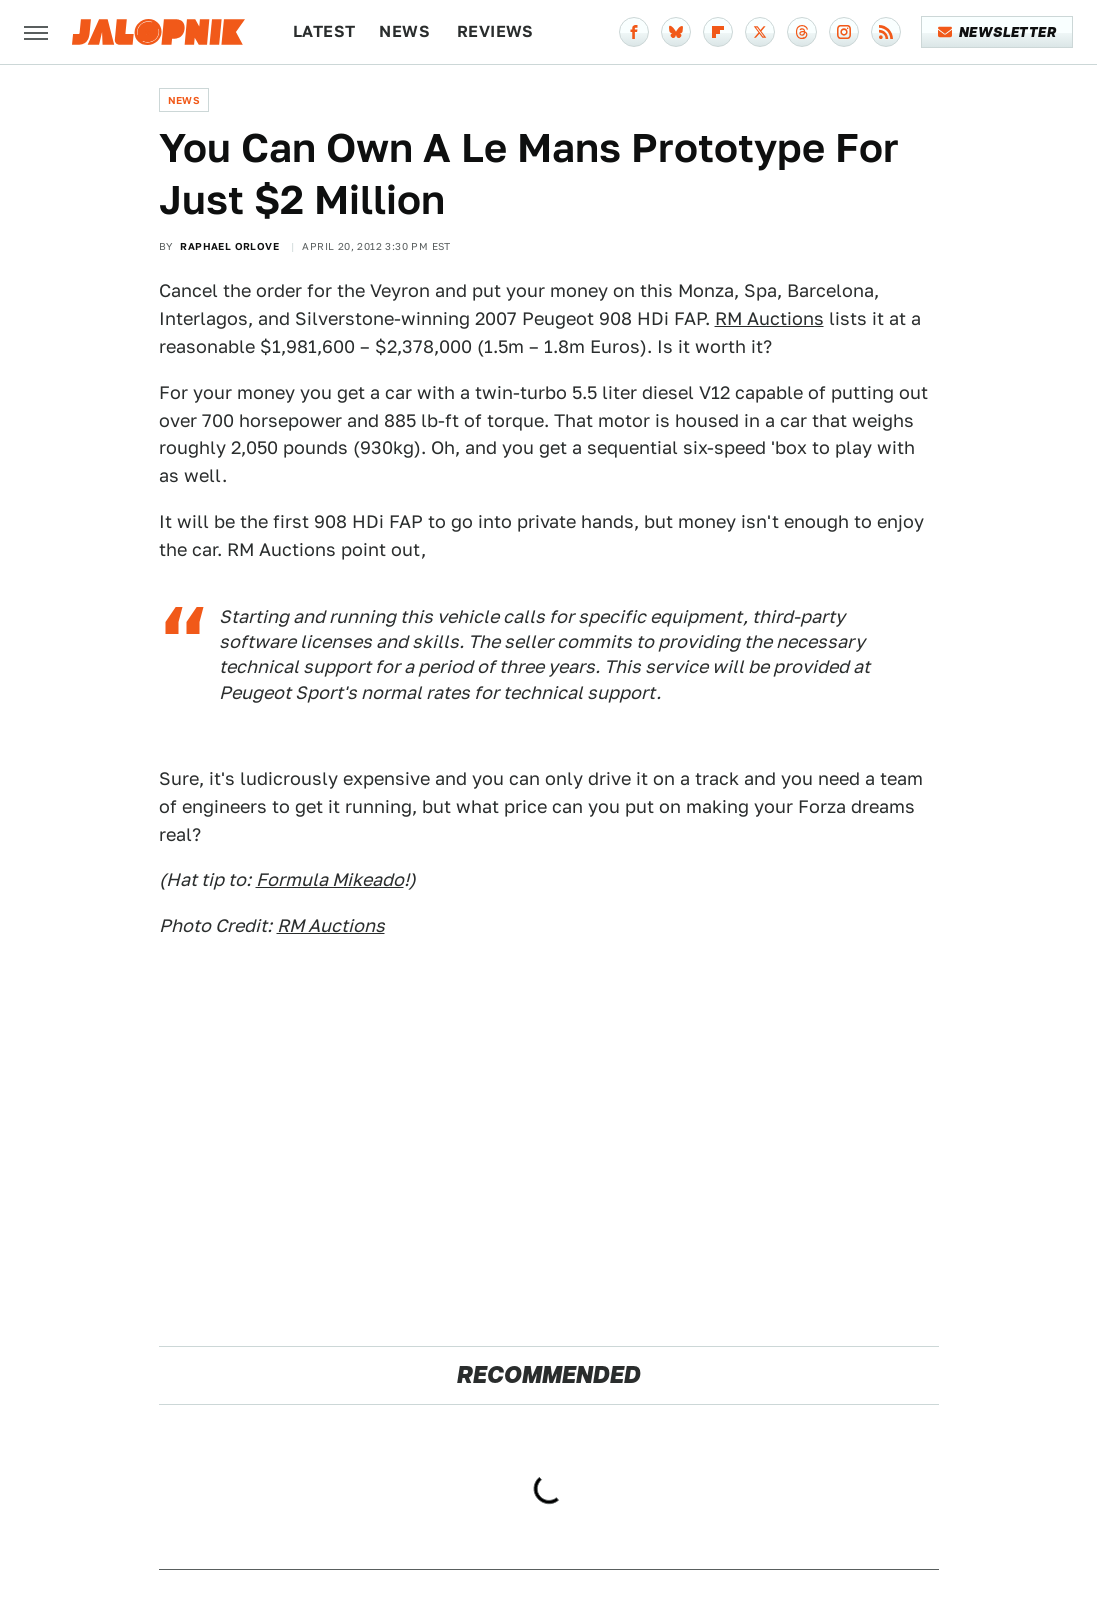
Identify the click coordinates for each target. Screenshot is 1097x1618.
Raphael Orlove (229, 246)
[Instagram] (844, 32)
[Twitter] (760, 32)
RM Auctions (769, 318)
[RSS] (886, 32)
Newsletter (997, 32)
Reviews (495, 31)
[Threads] (802, 32)
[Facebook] (634, 32)
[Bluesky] (676, 32)
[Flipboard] (718, 32)
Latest (324, 31)
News (404, 31)
